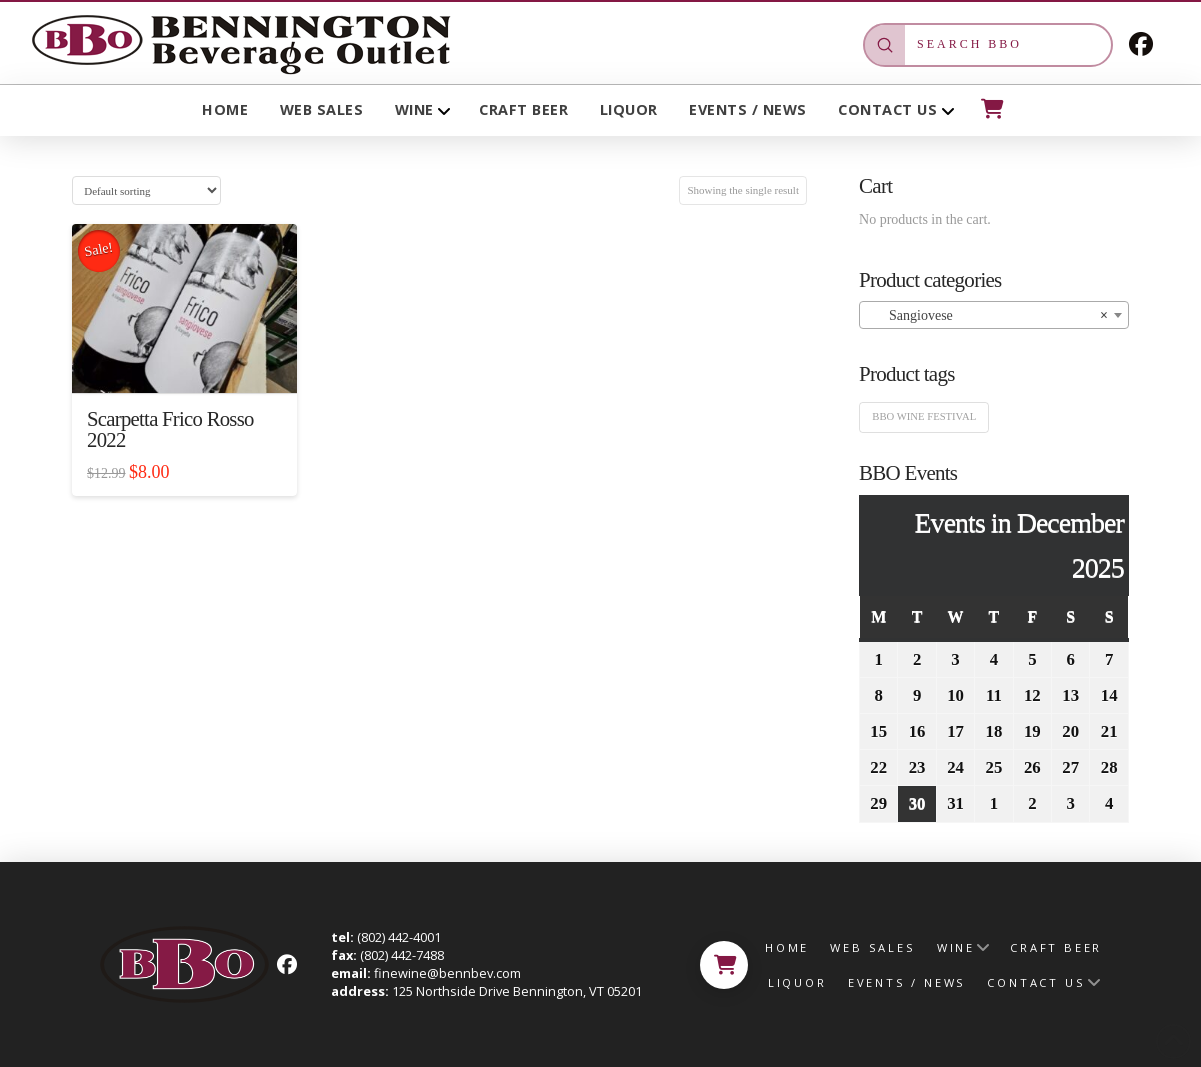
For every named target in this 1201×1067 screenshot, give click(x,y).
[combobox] (994, 315)
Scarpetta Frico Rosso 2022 (170, 430)
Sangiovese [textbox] (988, 316)
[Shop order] (146, 190)
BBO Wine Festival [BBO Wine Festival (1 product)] (924, 416)
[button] (991, 109)
